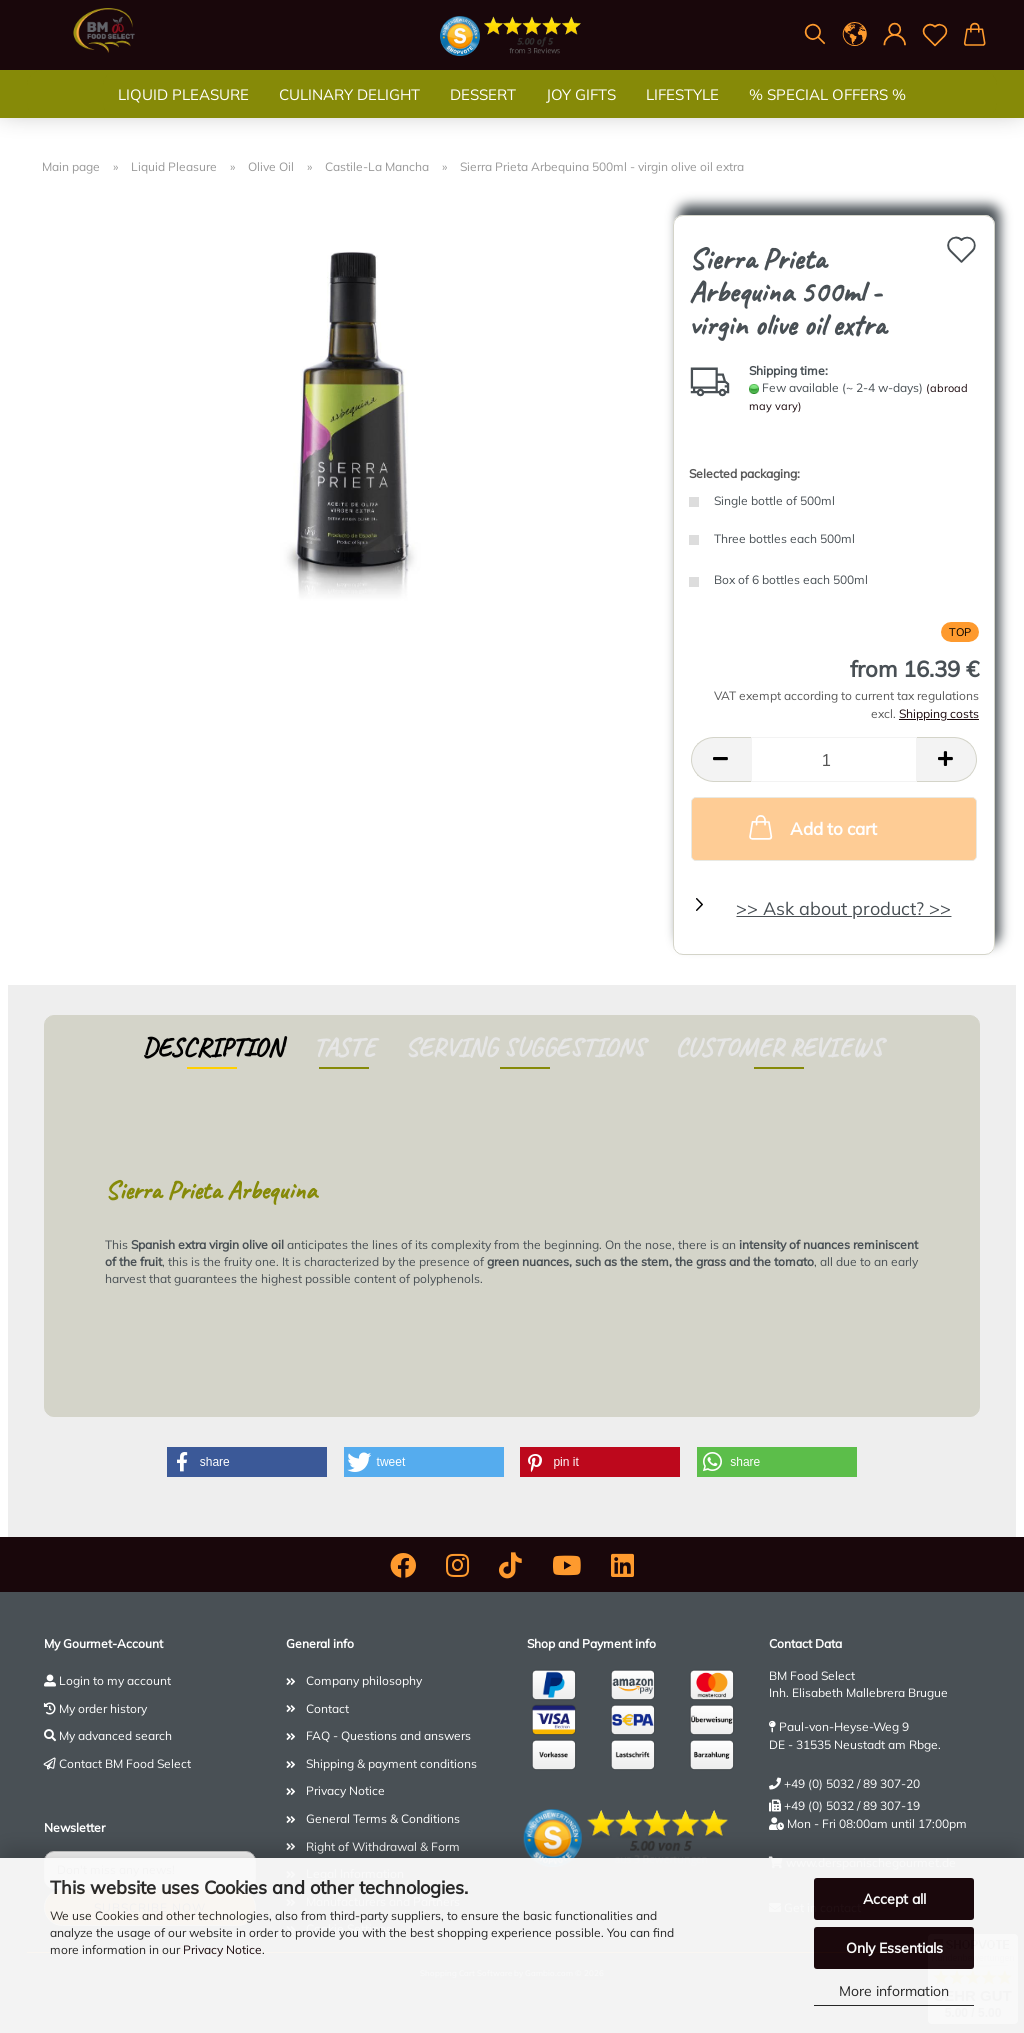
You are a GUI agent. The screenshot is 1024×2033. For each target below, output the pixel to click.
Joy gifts (581, 114)
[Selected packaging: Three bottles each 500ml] (834, 540)
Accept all (894, 1899)
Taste (344, 1047)
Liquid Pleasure (183, 114)
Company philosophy (364, 1680)
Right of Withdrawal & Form (383, 1846)
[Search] (815, 35)
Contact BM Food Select (125, 1763)
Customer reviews (779, 1047)
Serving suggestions (525, 1047)
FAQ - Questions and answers (388, 1735)
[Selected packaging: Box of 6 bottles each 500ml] (834, 581)
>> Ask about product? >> (843, 908)
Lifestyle (682, 114)
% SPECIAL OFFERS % (827, 114)
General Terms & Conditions (383, 1818)
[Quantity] (834, 759)
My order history (103, 1708)
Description (212, 1047)
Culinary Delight (349, 114)
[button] (855, 35)
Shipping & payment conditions (391, 1763)
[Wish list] (935, 35)
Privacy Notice (222, 1949)
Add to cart (811, 827)
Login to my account (115, 1680)
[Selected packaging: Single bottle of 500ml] (834, 502)
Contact (327, 1708)
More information (894, 1991)
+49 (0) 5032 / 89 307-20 (852, 1783)
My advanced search (115, 1735)
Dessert (483, 114)
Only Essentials (894, 1948)
